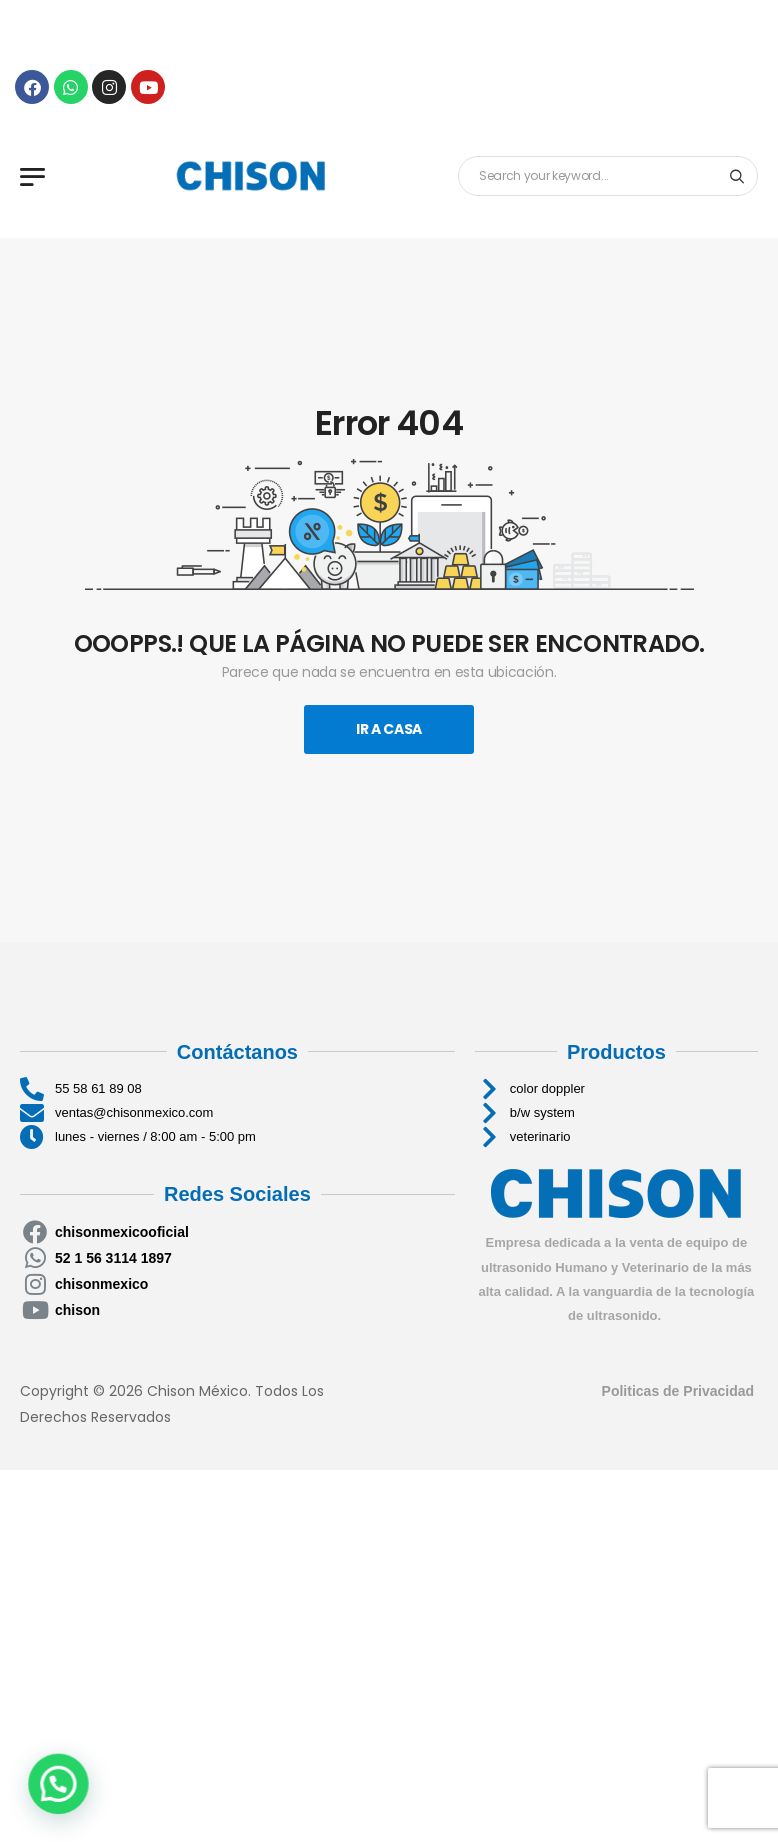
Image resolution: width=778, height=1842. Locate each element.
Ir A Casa (389, 729)
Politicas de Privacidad (680, 1391)
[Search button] (736, 176)
